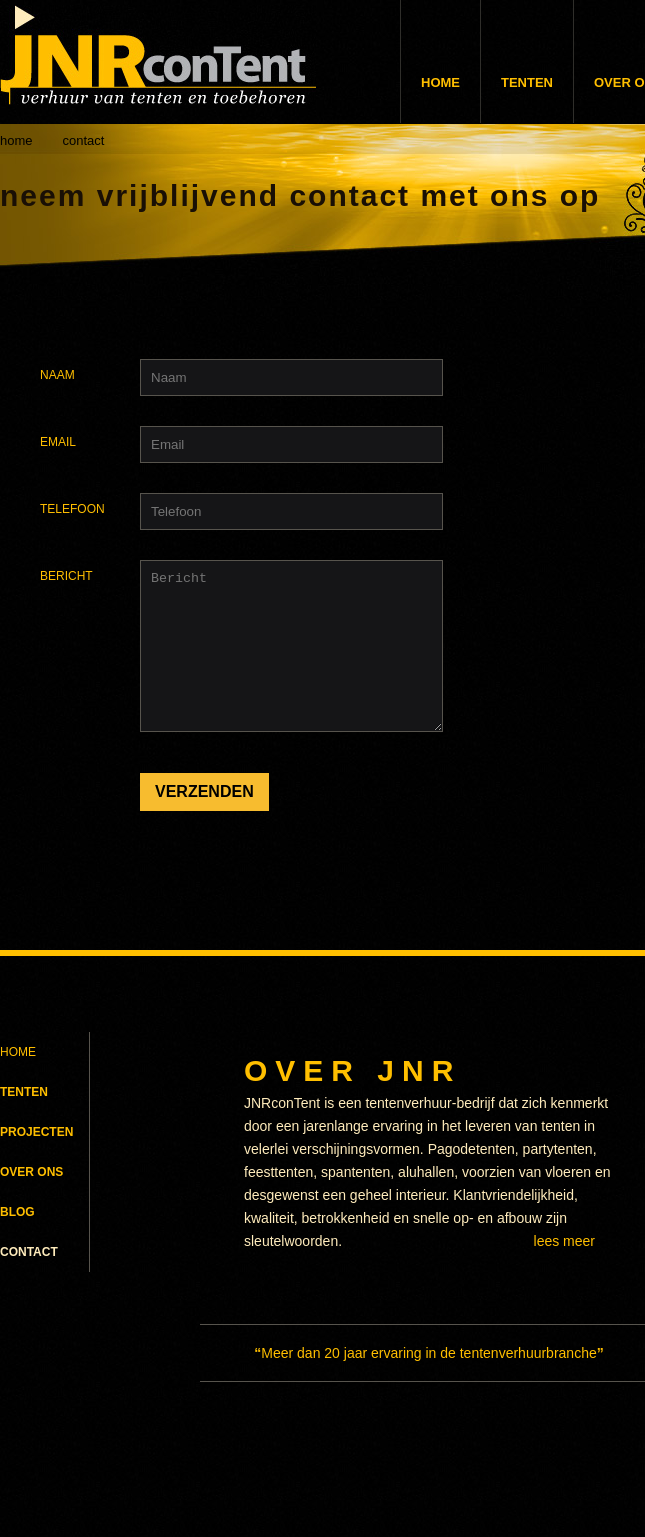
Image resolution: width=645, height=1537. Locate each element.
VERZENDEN (204, 821)
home (16, 140)
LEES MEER (564, 1252)
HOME (18, 1063)
